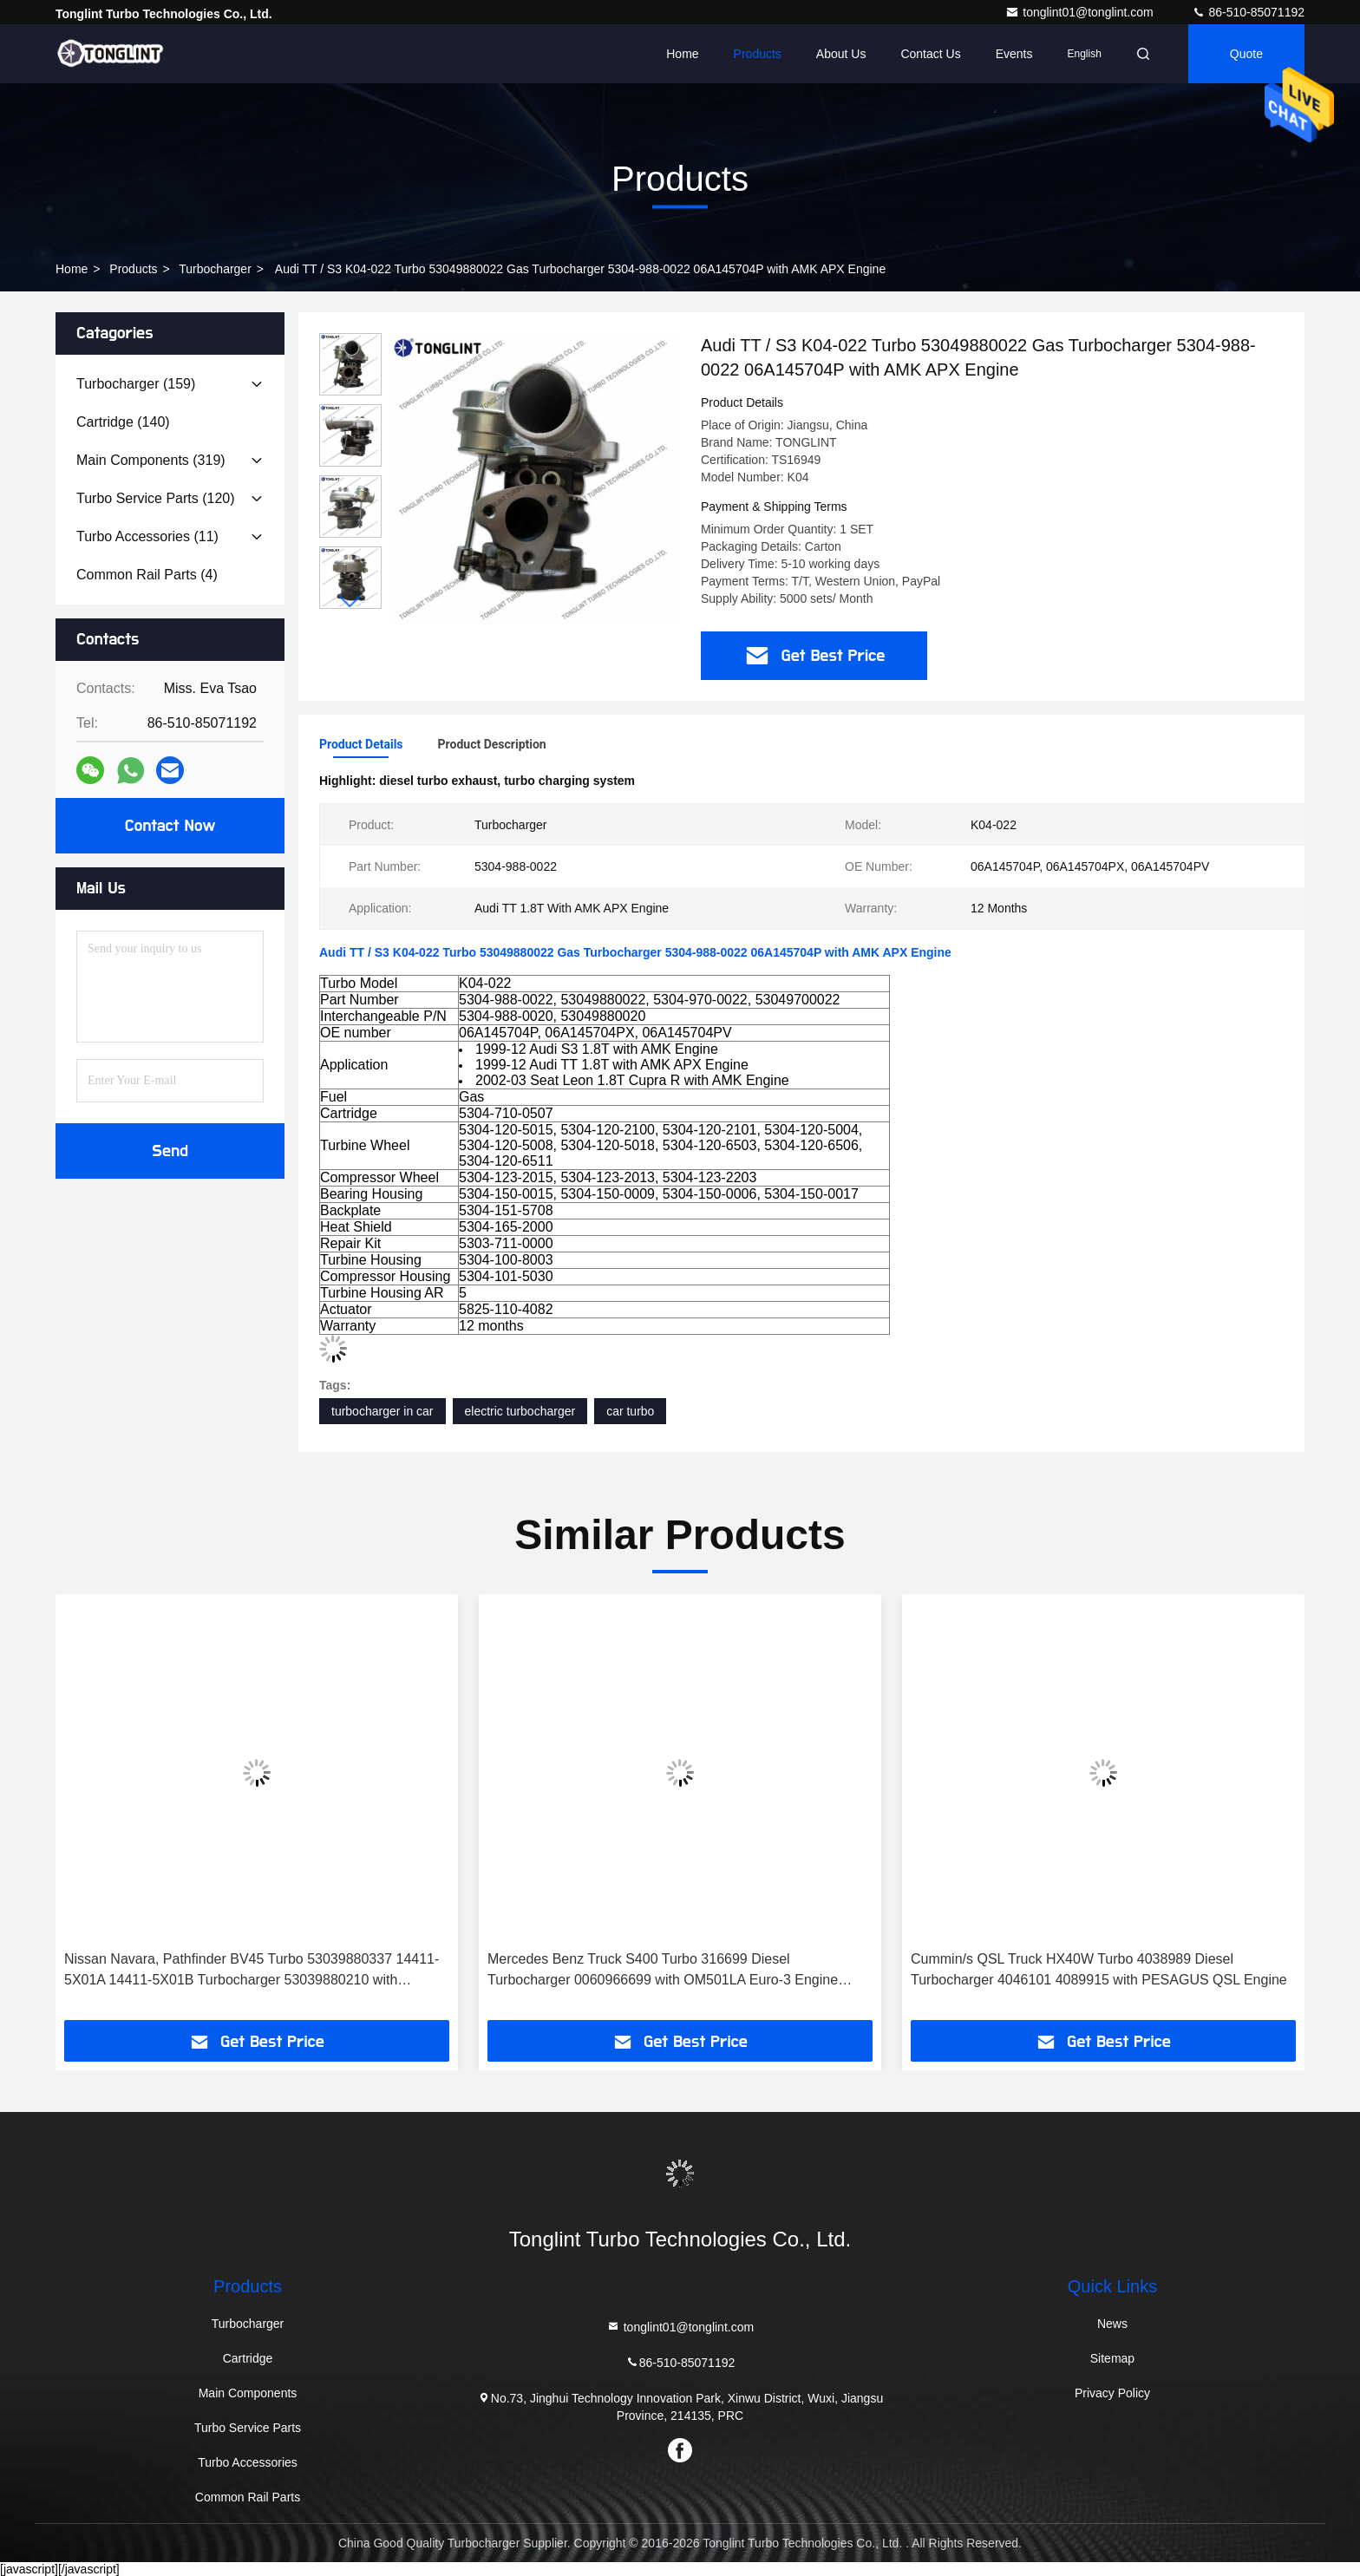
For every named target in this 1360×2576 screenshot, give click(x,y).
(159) (135, 383)
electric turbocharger (520, 1411)
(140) (123, 422)
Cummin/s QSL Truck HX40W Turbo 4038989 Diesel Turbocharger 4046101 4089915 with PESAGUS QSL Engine (1099, 1969)
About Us (841, 54)
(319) (151, 460)
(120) (155, 498)
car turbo (630, 1411)
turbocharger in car (382, 1411)
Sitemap (1112, 2358)
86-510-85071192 (1248, 12)
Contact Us (930, 54)
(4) (147, 574)
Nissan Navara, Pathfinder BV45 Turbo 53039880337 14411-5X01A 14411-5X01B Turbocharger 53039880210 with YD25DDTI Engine (251, 1971)
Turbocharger (215, 269)
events (1014, 54)
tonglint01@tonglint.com (1080, 12)
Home (682, 54)
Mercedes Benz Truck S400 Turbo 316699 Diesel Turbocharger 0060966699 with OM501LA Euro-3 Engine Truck (662, 1971)
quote (1246, 54)
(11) (147, 536)
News (1112, 2324)
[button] (350, 601)
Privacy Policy (1112, 2393)
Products (757, 54)
